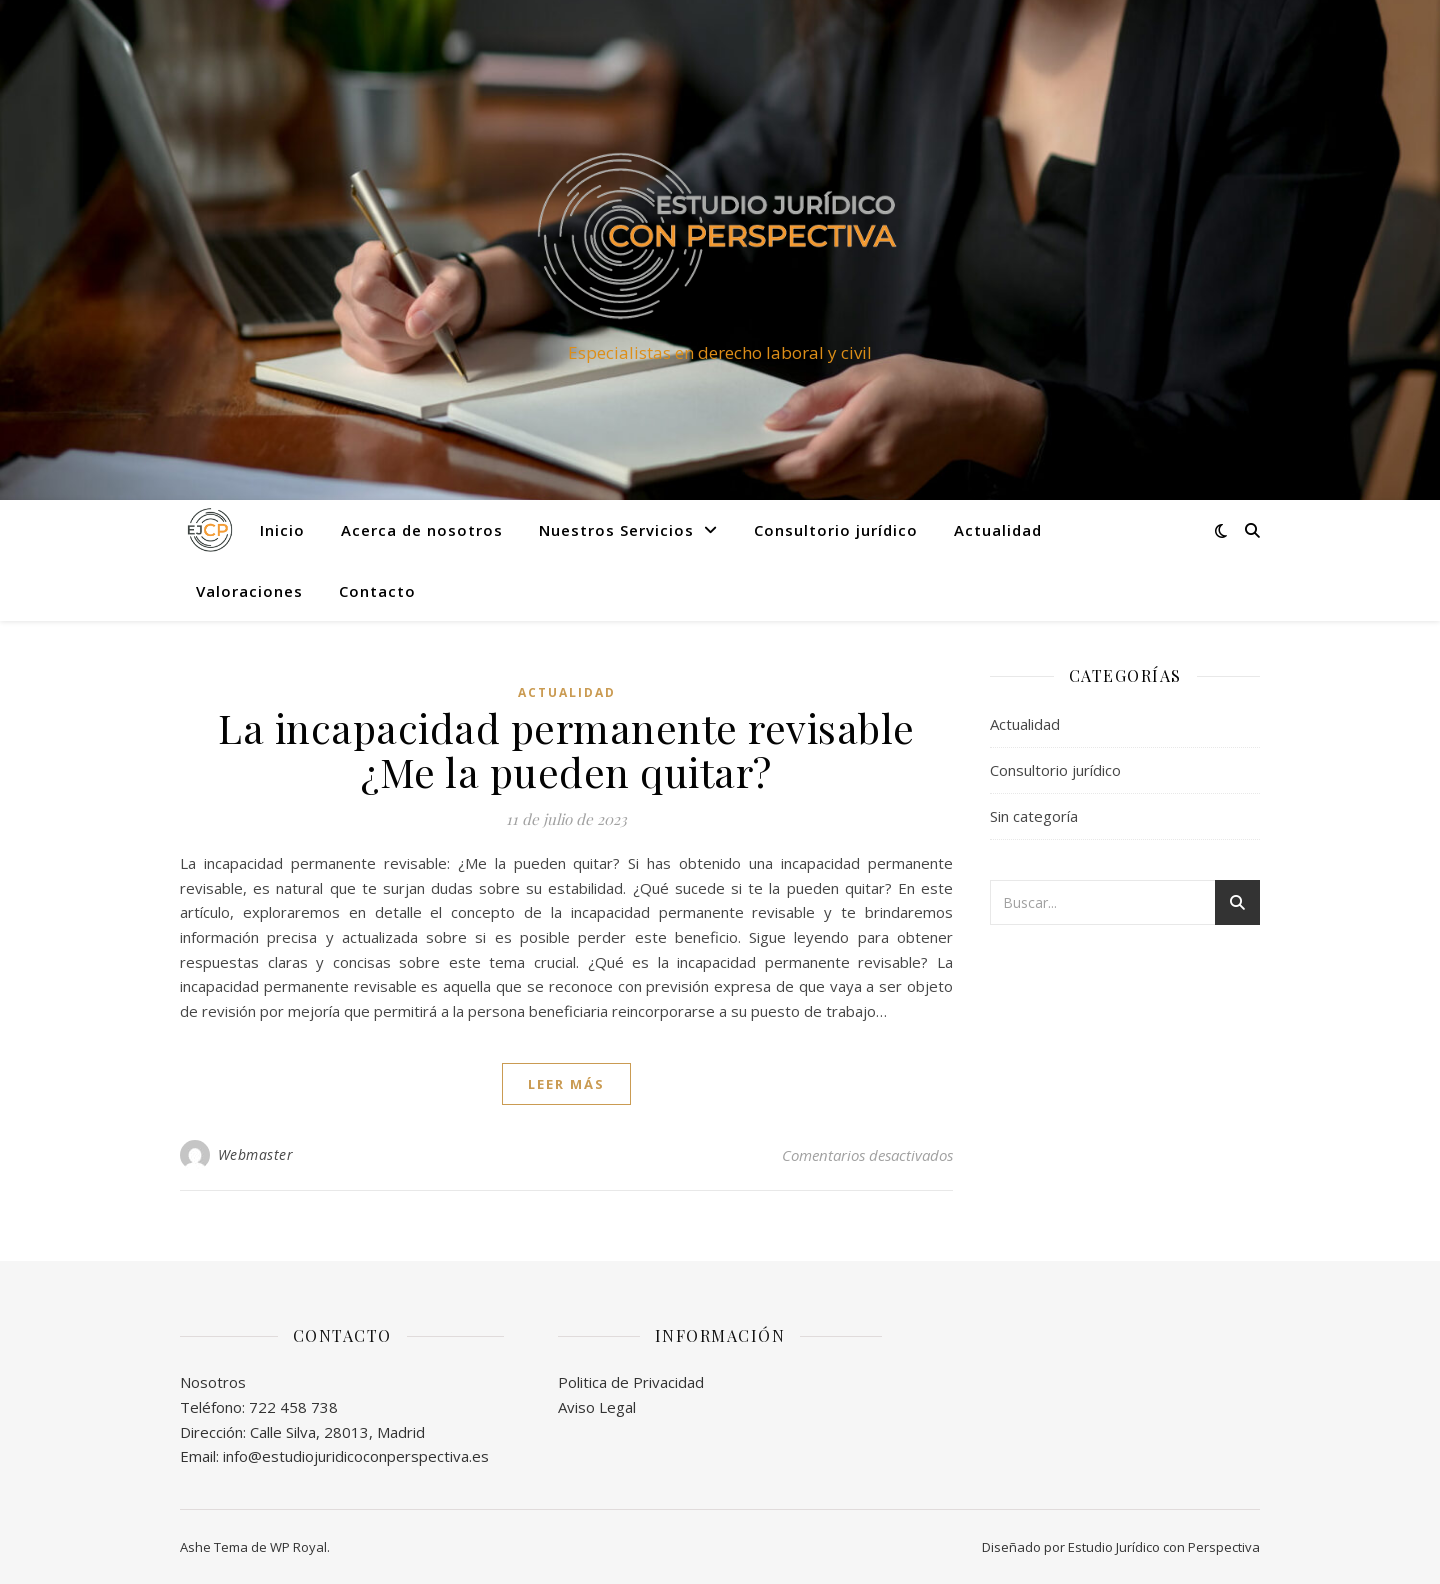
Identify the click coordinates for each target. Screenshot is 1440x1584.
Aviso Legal (597, 1407)
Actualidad (998, 530)
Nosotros (213, 1382)
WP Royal (298, 1547)
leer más (566, 1084)
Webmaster (256, 1154)
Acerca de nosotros (422, 530)
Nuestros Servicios (616, 530)
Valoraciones (249, 591)
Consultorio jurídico (836, 530)
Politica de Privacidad (631, 1382)
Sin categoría (1034, 816)
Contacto (377, 591)
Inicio (282, 530)
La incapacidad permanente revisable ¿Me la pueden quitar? (566, 749)
